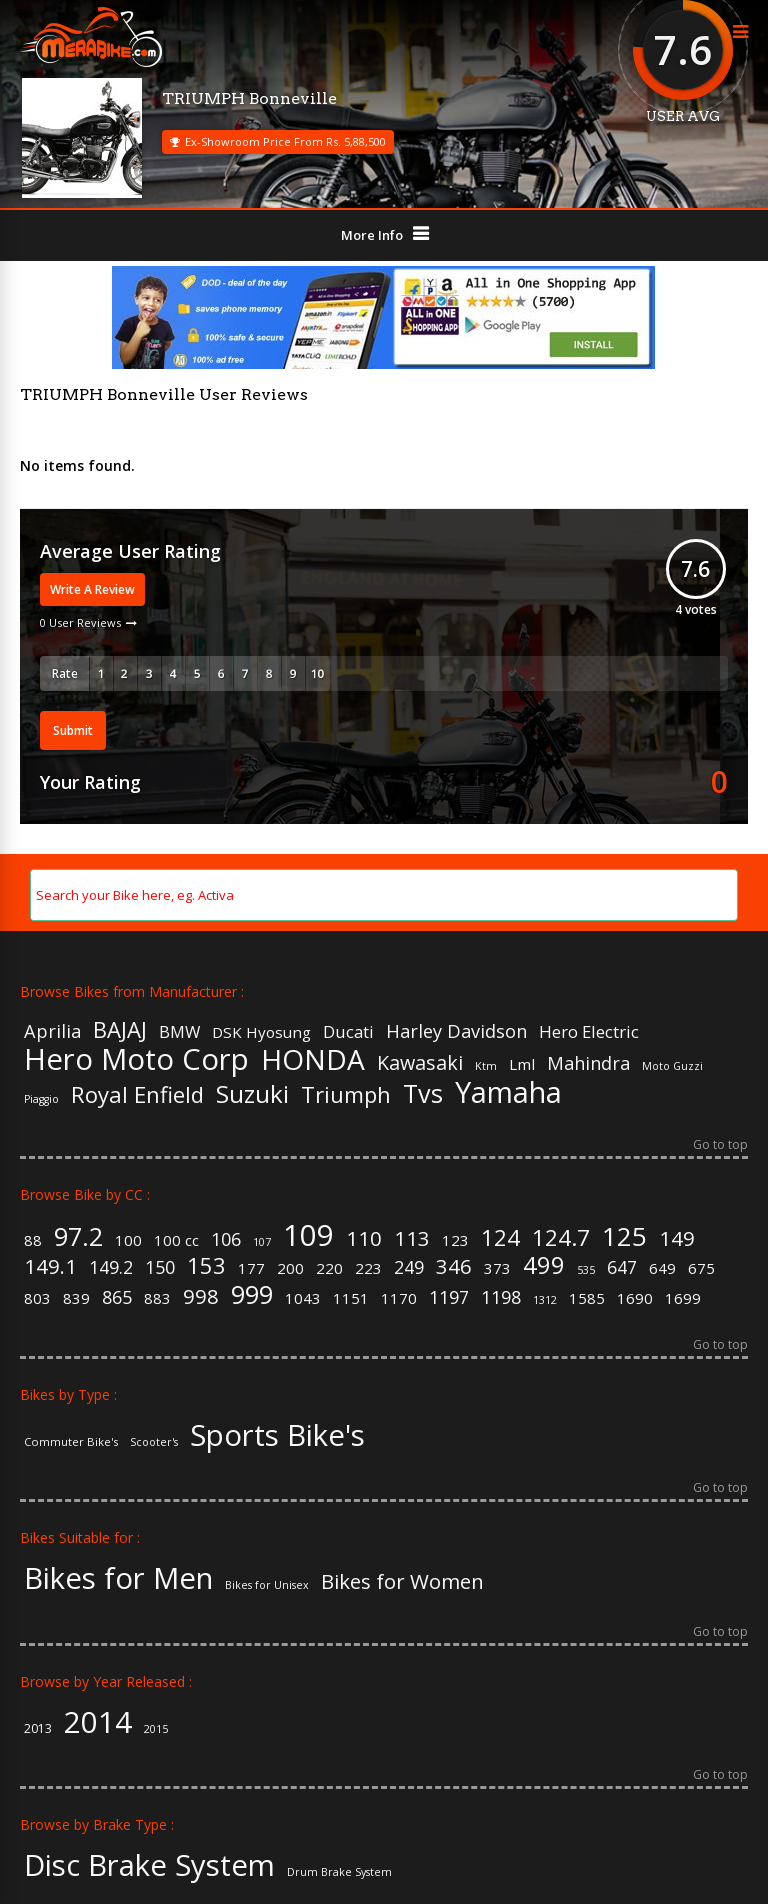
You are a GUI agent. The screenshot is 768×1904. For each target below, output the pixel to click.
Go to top (720, 1146)
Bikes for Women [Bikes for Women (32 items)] (402, 1581)
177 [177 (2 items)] (251, 1268)
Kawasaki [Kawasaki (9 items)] (420, 1063)
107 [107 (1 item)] (262, 1242)
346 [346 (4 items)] (454, 1266)
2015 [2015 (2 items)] (156, 1729)
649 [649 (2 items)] (662, 1268)
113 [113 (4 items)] (412, 1238)
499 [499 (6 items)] (544, 1266)
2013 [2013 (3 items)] (38, 1729)
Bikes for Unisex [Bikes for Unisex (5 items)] (267, 1585)
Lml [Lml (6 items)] (522, 1064)
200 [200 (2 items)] (290, 1268)
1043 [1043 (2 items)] (303, 1298)
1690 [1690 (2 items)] (635, 1298)
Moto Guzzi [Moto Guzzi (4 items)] (672, 1066)
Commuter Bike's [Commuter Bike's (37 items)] (71, 1441)
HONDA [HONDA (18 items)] (313, 1059)
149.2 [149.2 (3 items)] (111, 1268)
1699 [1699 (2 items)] (683, 1298)
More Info (372, 235)
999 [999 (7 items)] (252, 1294)
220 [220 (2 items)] (329, 1268)
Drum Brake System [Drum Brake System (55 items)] (339, 1872)
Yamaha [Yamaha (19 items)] (508, 1092)
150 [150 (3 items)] (160, 1268)
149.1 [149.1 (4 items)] (50, 1266)
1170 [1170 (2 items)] (399, 1298)
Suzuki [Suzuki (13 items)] (252, 1094)
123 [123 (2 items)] (455, 1240)
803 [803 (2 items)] (37, 1298)
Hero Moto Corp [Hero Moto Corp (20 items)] (136, 1059)
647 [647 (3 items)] (622, 1268)
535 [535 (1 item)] (586, 1270)
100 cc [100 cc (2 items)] (176, 1240)
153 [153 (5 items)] (206, 1265)
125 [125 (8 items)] (624, 1236)
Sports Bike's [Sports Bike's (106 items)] (277, 1435)
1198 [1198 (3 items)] (501, 1298)
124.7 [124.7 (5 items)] (561, 1237)
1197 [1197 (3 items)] (449, 1298)
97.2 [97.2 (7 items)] (78, 1236)
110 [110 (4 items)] (364, 1238)
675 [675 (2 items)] (701, 1268)
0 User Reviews (80, 622)
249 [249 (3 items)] (409, 1268)
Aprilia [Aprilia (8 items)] (52, 1031)
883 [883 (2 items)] (157, 1298)
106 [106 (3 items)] (226, 1240)
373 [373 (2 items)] (497, 1268)
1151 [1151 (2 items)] (351, 1298)
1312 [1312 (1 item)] (545, 1300)
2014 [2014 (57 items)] (98, 1722)
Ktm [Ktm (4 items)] (486, 1066)
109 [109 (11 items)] (308, 1235)
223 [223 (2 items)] (368, 1268)
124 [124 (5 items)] (500, 1237)
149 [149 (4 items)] (677, 1238)
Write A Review (92, 589)
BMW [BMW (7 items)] (179, 1032)
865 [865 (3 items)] (117, 1298)
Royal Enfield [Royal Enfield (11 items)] (137, 1094)
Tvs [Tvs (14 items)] (423, 1093)
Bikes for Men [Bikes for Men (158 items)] (118, 1578)
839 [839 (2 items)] (76, 1298)
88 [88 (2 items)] (33, 1240)
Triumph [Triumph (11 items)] (346, 1094)
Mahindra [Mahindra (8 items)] (588, 1063)
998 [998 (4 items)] (201, 1296)
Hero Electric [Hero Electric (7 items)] (589, 1032)
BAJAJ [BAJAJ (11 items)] (120, 1029)
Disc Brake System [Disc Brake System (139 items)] (149, 1865)
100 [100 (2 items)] (128, 1240)
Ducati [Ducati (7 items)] (348, 1032)
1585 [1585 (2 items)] (587, 1298)
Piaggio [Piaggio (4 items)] (41, 1099)
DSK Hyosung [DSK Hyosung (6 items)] (261, 1032)
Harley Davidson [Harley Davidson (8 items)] (456, 1031)
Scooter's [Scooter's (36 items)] (154, 1442)
